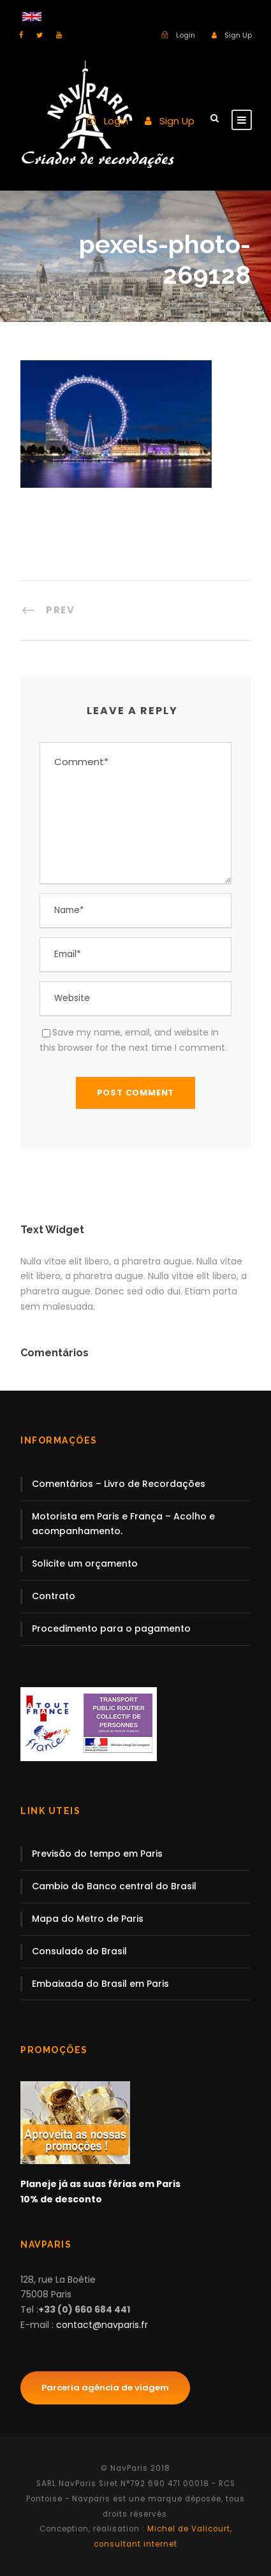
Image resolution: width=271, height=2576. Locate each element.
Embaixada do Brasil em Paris (100, 1983)
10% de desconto (61, 2199)
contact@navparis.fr (102, 2324)
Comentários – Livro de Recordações (118, 1483)
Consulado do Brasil (79, 1951)
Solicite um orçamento (85, 1563)
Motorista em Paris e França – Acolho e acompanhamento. (123, 1524)
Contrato (53, 1596)
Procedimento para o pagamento (111, 1628)
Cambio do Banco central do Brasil (114, 1886)
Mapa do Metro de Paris (87, 1918)
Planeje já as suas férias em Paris (100, 2183)
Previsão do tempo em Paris (97, 1853)
